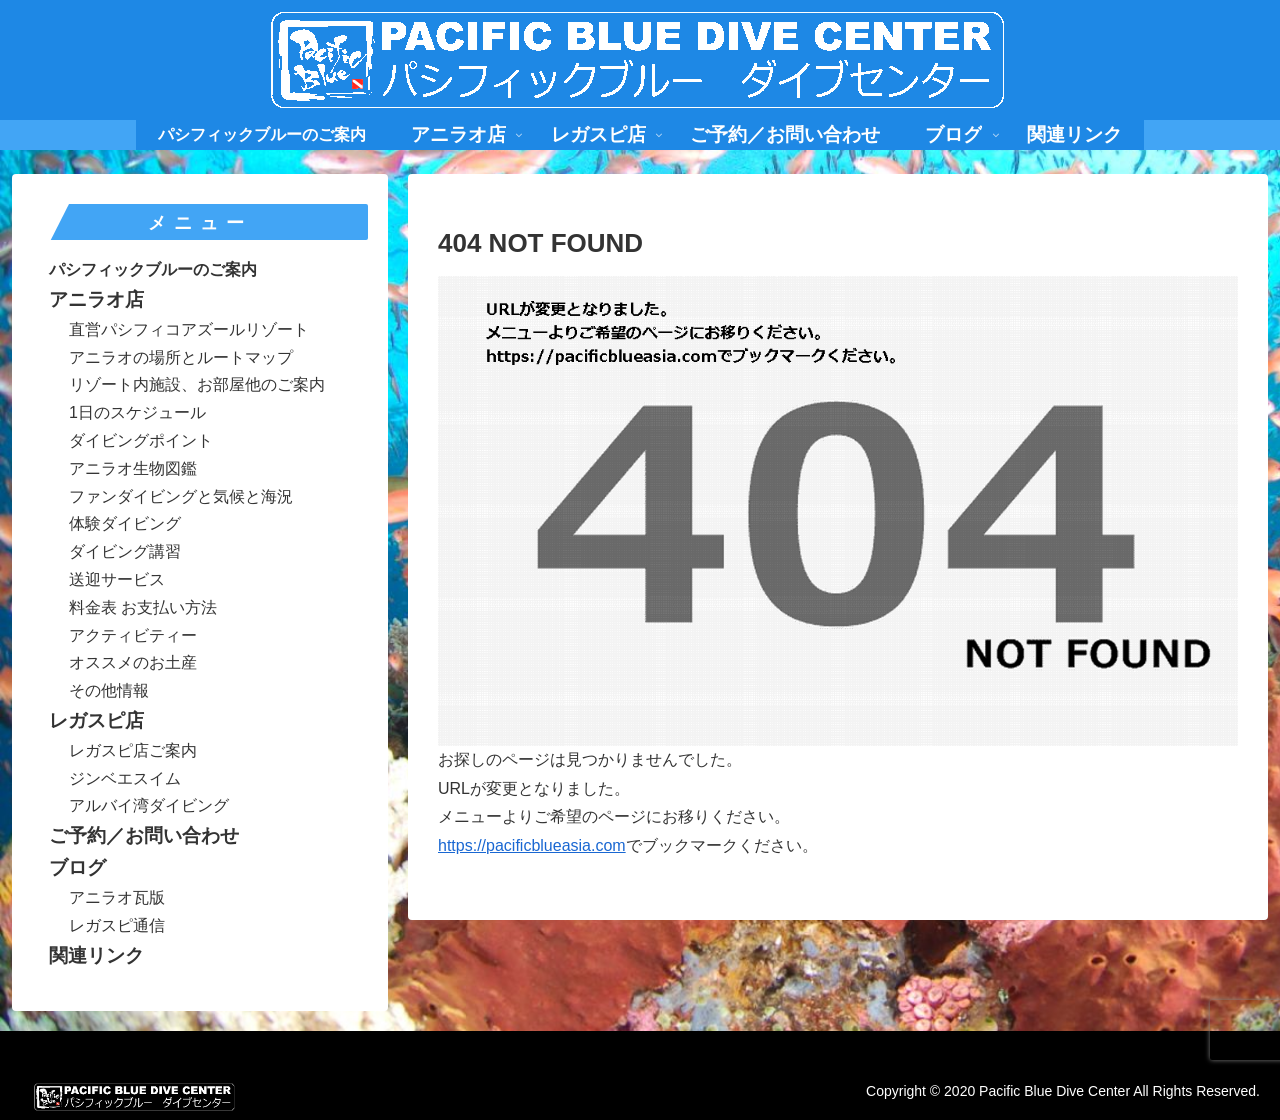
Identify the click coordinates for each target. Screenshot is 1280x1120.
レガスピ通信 (117, 925)
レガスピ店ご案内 (133, 750)
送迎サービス (117, 579)
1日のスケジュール (137, 412)
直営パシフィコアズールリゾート (189, 329)
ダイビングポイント (141, 440)
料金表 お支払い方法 (143, 607)
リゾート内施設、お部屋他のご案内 (197, 384)
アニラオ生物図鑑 (133, 468)
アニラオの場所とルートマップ (181, 357)
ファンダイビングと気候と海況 (181, 496)
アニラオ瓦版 (117, 897)
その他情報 (109, 690)
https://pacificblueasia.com (532, 845)
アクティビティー (133, 635)
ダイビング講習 (125, 551)
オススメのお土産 (133, 662)
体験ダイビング (125, 523)
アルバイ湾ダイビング (149, 805)
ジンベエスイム (125, 778)
